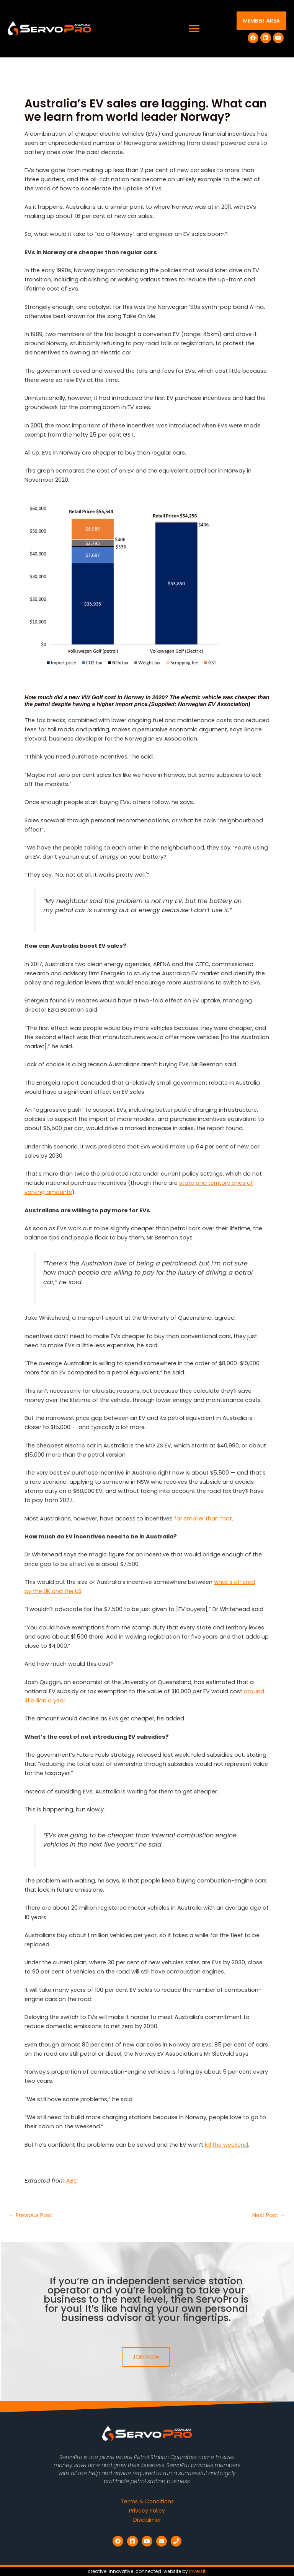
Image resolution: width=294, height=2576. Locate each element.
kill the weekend (226, 2145)
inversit (197, 2571)
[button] (194, 28)
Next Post (269, 2215)
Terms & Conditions (147, 2501)
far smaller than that (203, 1518)
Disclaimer (147, 2520)
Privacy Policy (147, 2510)
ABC (72, 2181)
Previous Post (30, 2215)
